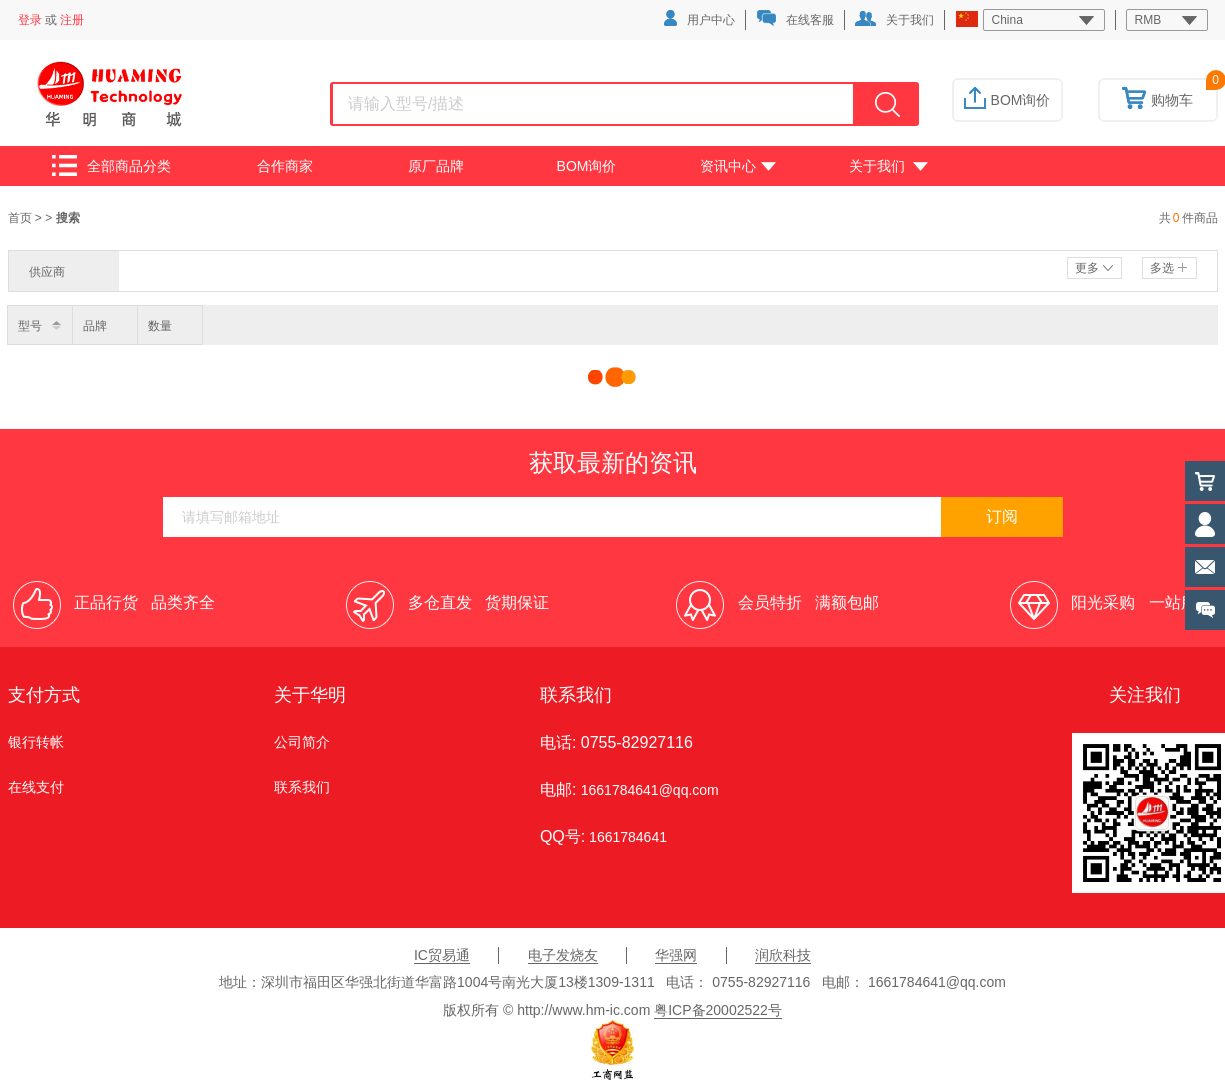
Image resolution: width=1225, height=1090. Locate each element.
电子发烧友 (563, 955)
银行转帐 (36, 742)
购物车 (1157, 100)
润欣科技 (783, 955)
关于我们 (894, 19)
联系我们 (302, 787)
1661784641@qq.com (650, 790)
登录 (30, 20)
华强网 (676, 955)
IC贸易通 (442, 955)
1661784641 (626, 837)
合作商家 (285, 166)
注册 (72, 20)
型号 (30, 326)
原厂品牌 (436, 166)
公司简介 (302, 742)
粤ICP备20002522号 (718, 1010)
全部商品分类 (111, 165)
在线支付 (36, 787)
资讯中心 (738, 166)
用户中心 (699, 18)
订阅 (1002, 516)
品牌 (95, 326)
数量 (160, 326)
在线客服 (795, 18)
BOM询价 (1007, 100)
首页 (21, 218)
